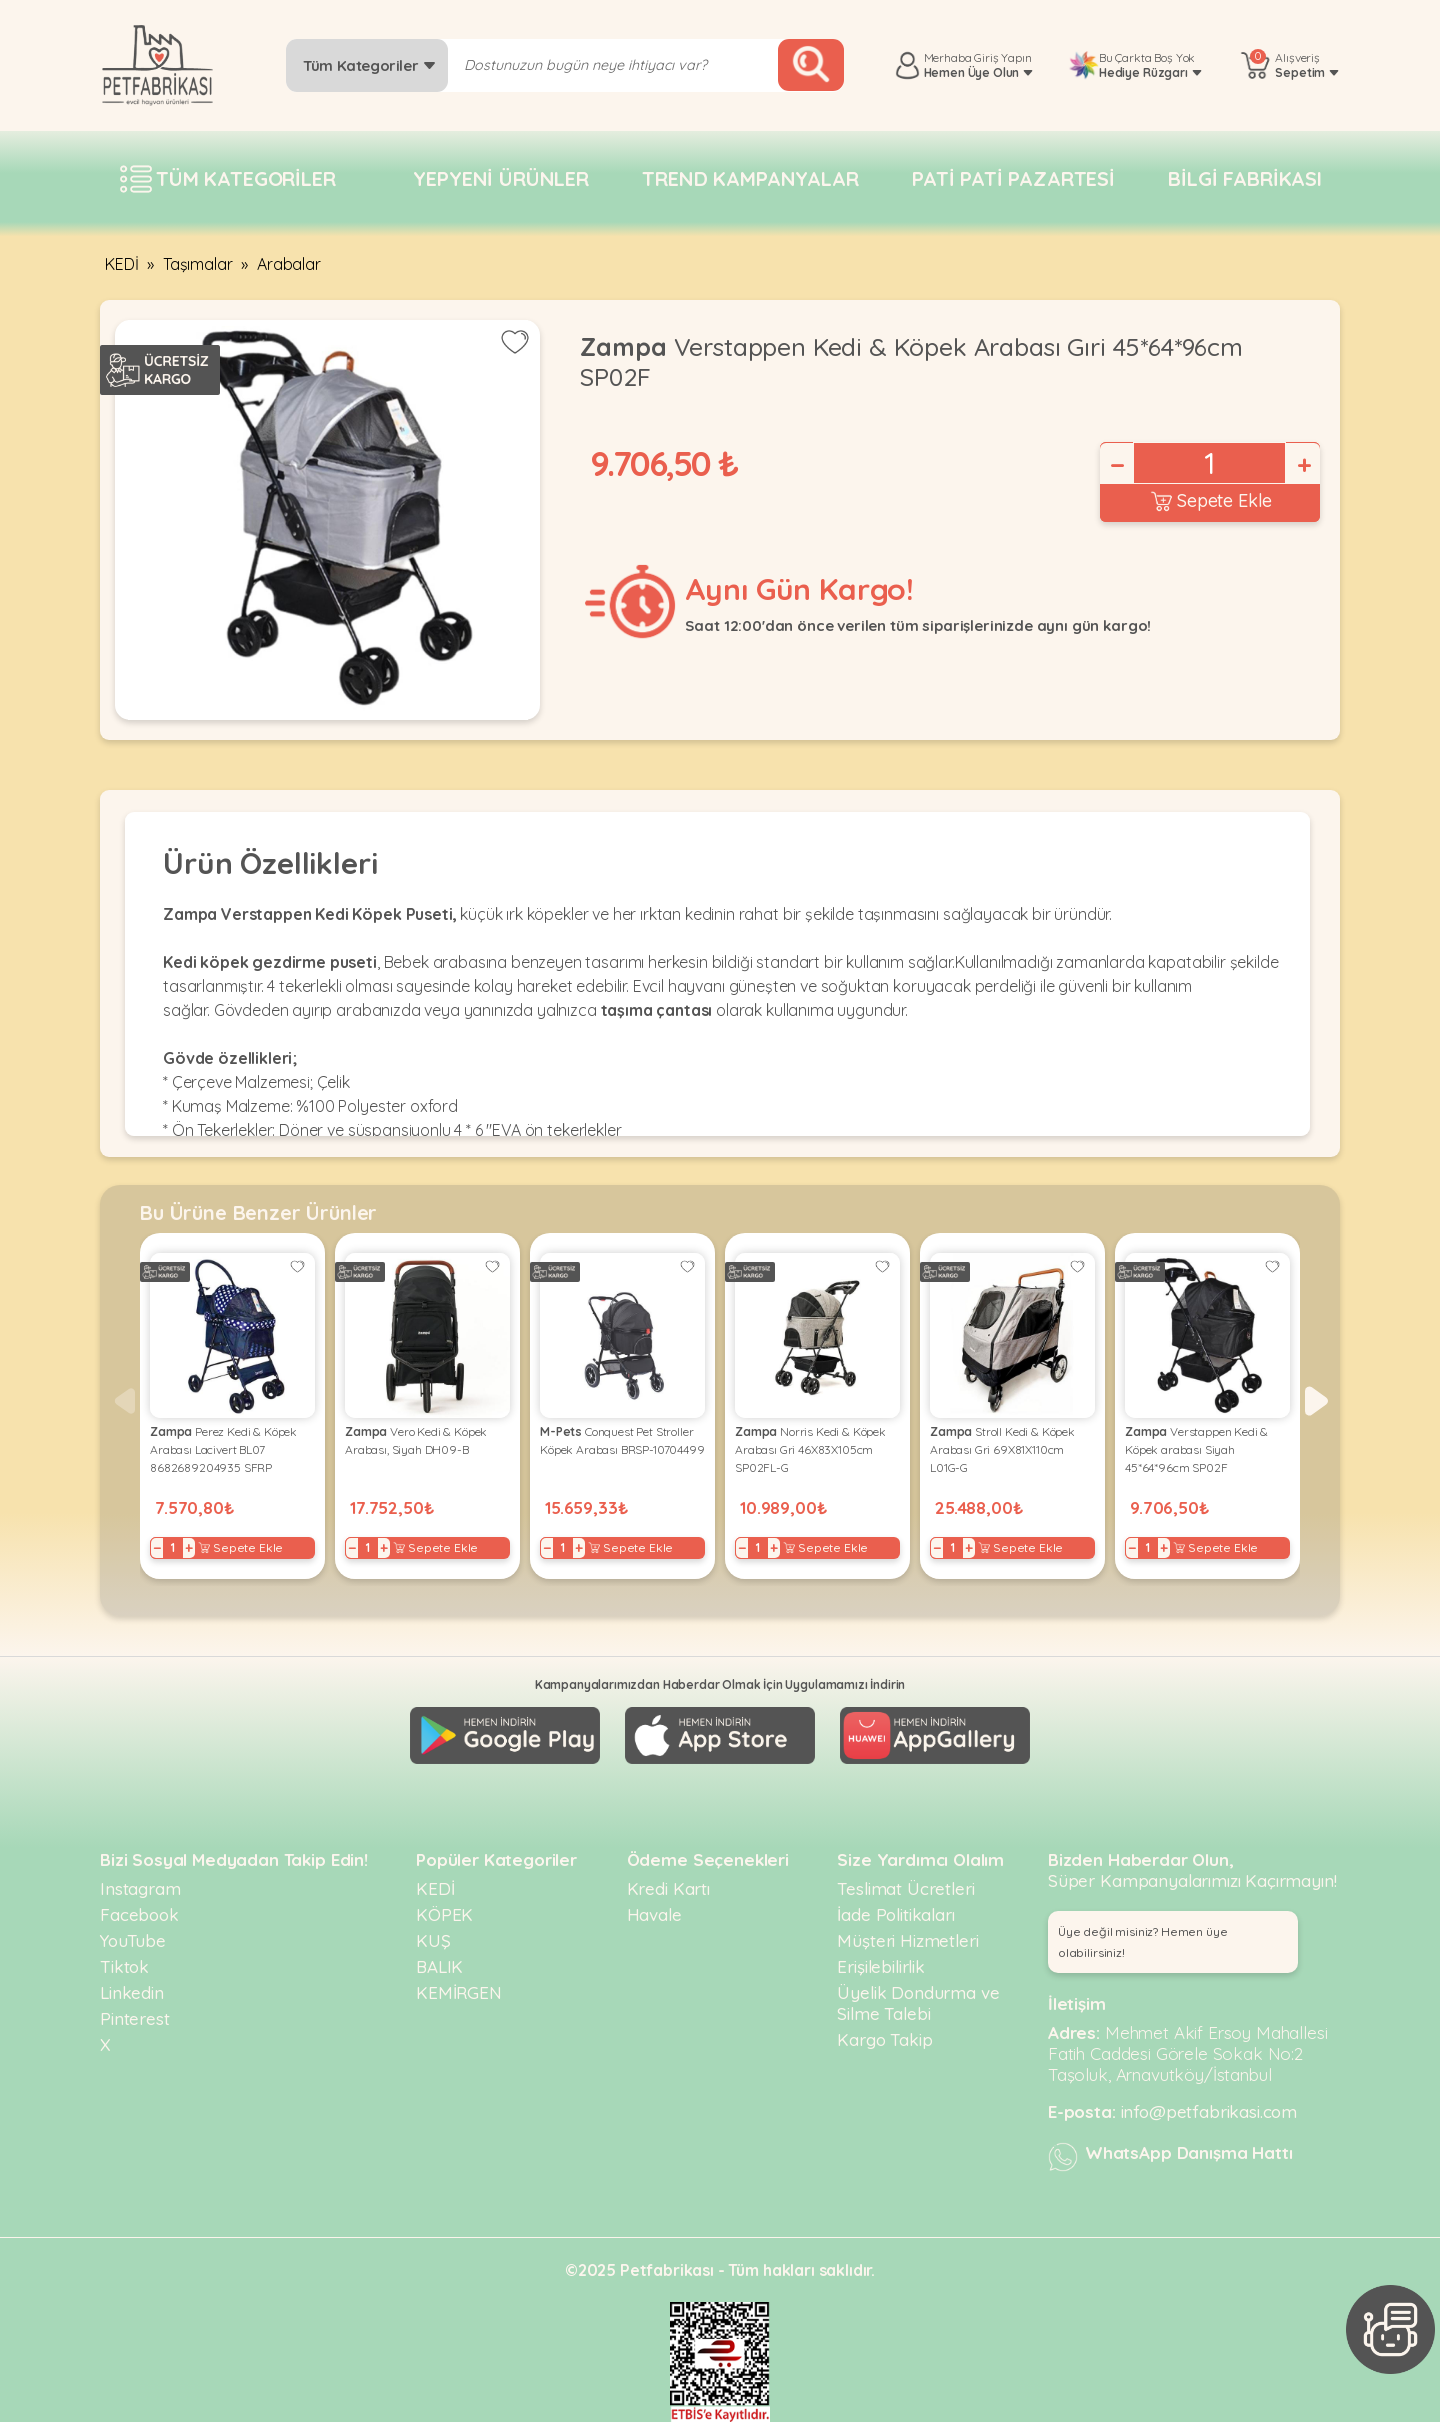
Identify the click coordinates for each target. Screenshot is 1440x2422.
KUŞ (433, 1940)
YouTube (133, 1940)
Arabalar (289, 264)
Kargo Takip (884, 2039)
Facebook (139, 1914)
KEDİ (121, 264)
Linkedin (132, 1992)
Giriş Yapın (1002, 57)
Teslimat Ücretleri (905, 1888)
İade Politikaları (895, 1914)
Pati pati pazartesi (1013, 178)
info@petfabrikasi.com (1209, 2111)
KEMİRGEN (459, 1992)
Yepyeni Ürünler (501, 178)
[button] (1316, 1401)
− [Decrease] (1116, 465)
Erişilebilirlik (881, 1966)
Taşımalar (198, 264)
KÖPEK (444, 1914)
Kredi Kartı (668, 1888)
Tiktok (124, 1966)
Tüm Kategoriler (369, 65)
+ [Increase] (1303, 465)
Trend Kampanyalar (750, 178)
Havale (654, 1914)
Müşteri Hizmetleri (907, 1940)
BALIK (439, 1966)
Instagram (140, 1888)
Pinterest (135, 2018)
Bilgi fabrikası (1245, 178)
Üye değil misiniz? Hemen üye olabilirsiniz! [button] (1143, 1942)
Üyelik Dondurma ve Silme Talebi (918, 2003)
